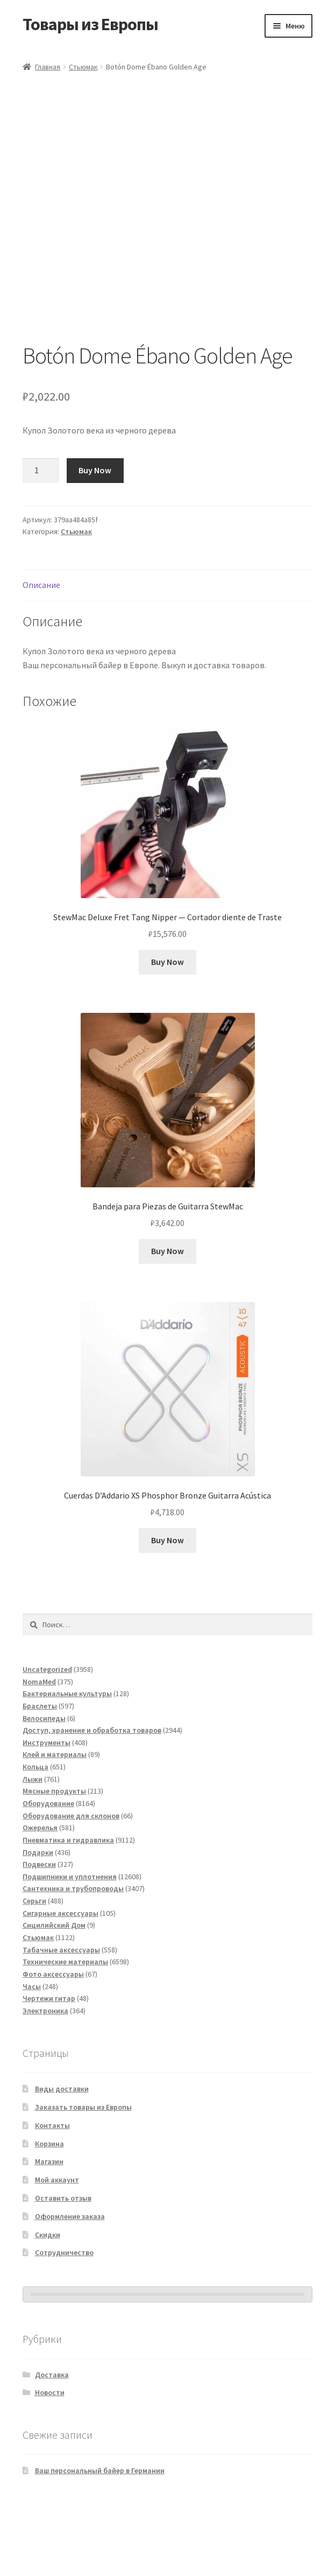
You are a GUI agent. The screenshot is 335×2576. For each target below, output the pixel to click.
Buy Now (95, 541)
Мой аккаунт (57, 2251)
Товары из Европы (90, 24)
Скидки (47, 2306)
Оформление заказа (70, 2288)
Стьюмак (83, 67)
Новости (50, 2464)
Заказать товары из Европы (83, 2178)
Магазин (49, 2233)
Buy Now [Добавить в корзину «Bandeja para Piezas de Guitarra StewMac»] (167, 1322)
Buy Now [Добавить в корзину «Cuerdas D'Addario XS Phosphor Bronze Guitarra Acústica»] (167, 1611)
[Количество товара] (41, 542)
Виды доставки (62, 2160)
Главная (47, 67)
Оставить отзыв (63, 2269)
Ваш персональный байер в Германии (100, 2542)
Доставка (52, 2446)
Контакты (52, 2197)
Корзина (49, 2215)
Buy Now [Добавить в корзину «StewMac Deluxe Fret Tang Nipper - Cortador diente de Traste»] (167, 1033)
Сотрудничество (64, 2324)
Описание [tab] (41, 656)
